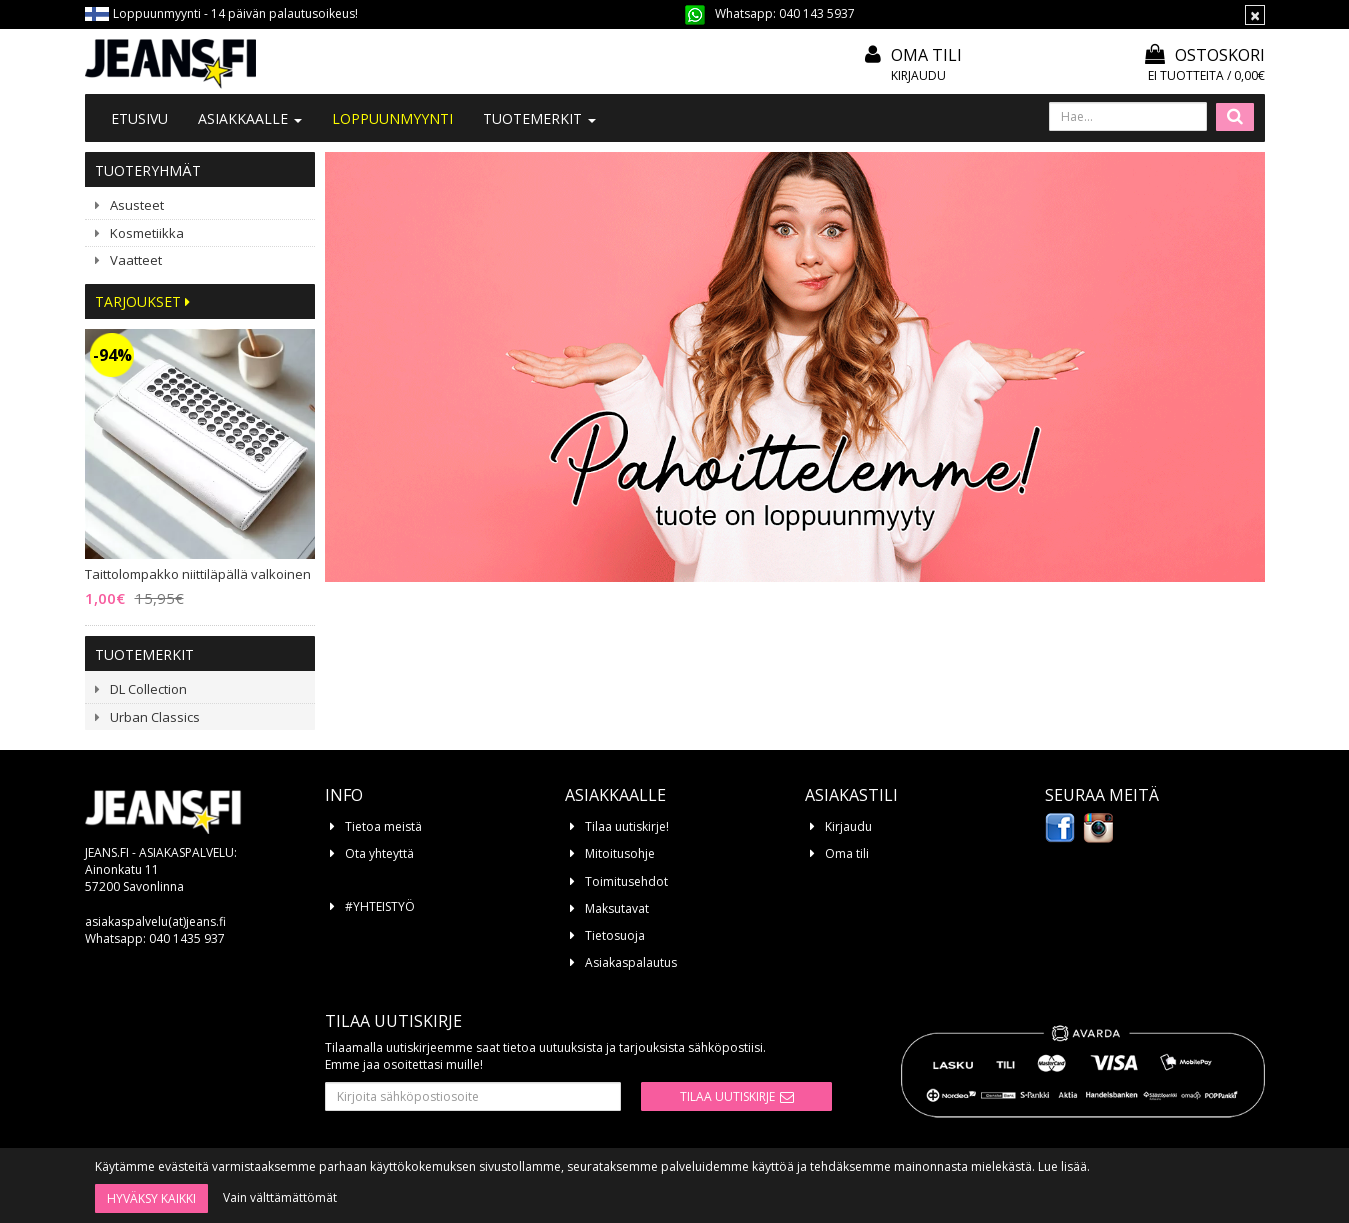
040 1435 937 (187, 938)
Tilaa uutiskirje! (627, 826)
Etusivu (139, 118)
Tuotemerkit (539, 118)
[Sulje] (1255, 15)
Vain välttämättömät (280, 1197)
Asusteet (137, 205)
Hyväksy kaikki (151, 1198)
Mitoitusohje (620, 853)
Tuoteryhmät (148, 170)
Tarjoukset (142, 301)
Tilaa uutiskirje (727, 1096)
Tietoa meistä (383, 826)
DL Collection (148, 689)
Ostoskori (1205, 55)
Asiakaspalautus (631, 962)
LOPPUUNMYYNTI (392, 118)
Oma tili (926, 55)
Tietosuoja (615, 935)
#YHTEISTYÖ (380, 906)
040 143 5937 (817, 13)
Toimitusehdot (626, 881)
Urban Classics (155, 717)
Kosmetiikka (147, 233)
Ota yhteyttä (379, 853)
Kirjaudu (918, 75)
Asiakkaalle (250, 118)
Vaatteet (136, 260)
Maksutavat (617, 908)
